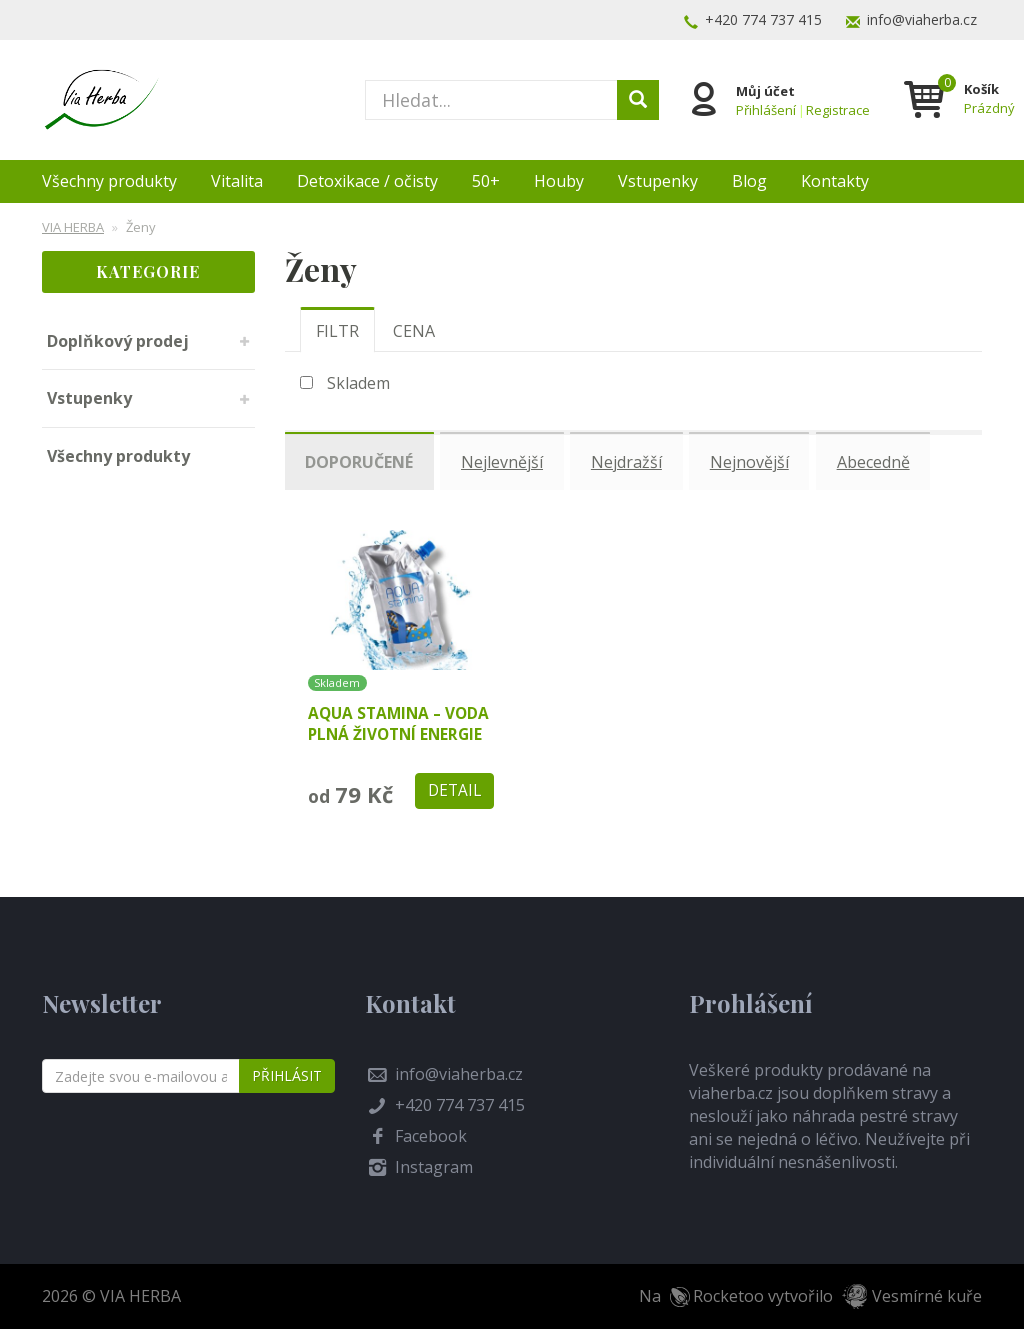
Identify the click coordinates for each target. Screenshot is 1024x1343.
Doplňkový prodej (118, 341)
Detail (453, 804)
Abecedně (884, 460)
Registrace (836, 108)
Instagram (434, 1181)
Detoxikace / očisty (367, 181)
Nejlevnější (507, 460)
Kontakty (835, 181)
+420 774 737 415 (763, 19)
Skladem (358, 383)
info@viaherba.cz (922, 19)
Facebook (431, 1150)
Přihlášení (764, 108)
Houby (559, 181)
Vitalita (237, 181)
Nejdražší (633, 460)
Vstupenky (658, 181)
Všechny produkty (109, 181)
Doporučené (362, 460)
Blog (749, 181)
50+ (486, 181)
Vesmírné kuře (927, 1310)
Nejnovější (758, 460)
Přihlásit (287, 1089)
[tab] (337, 330)
